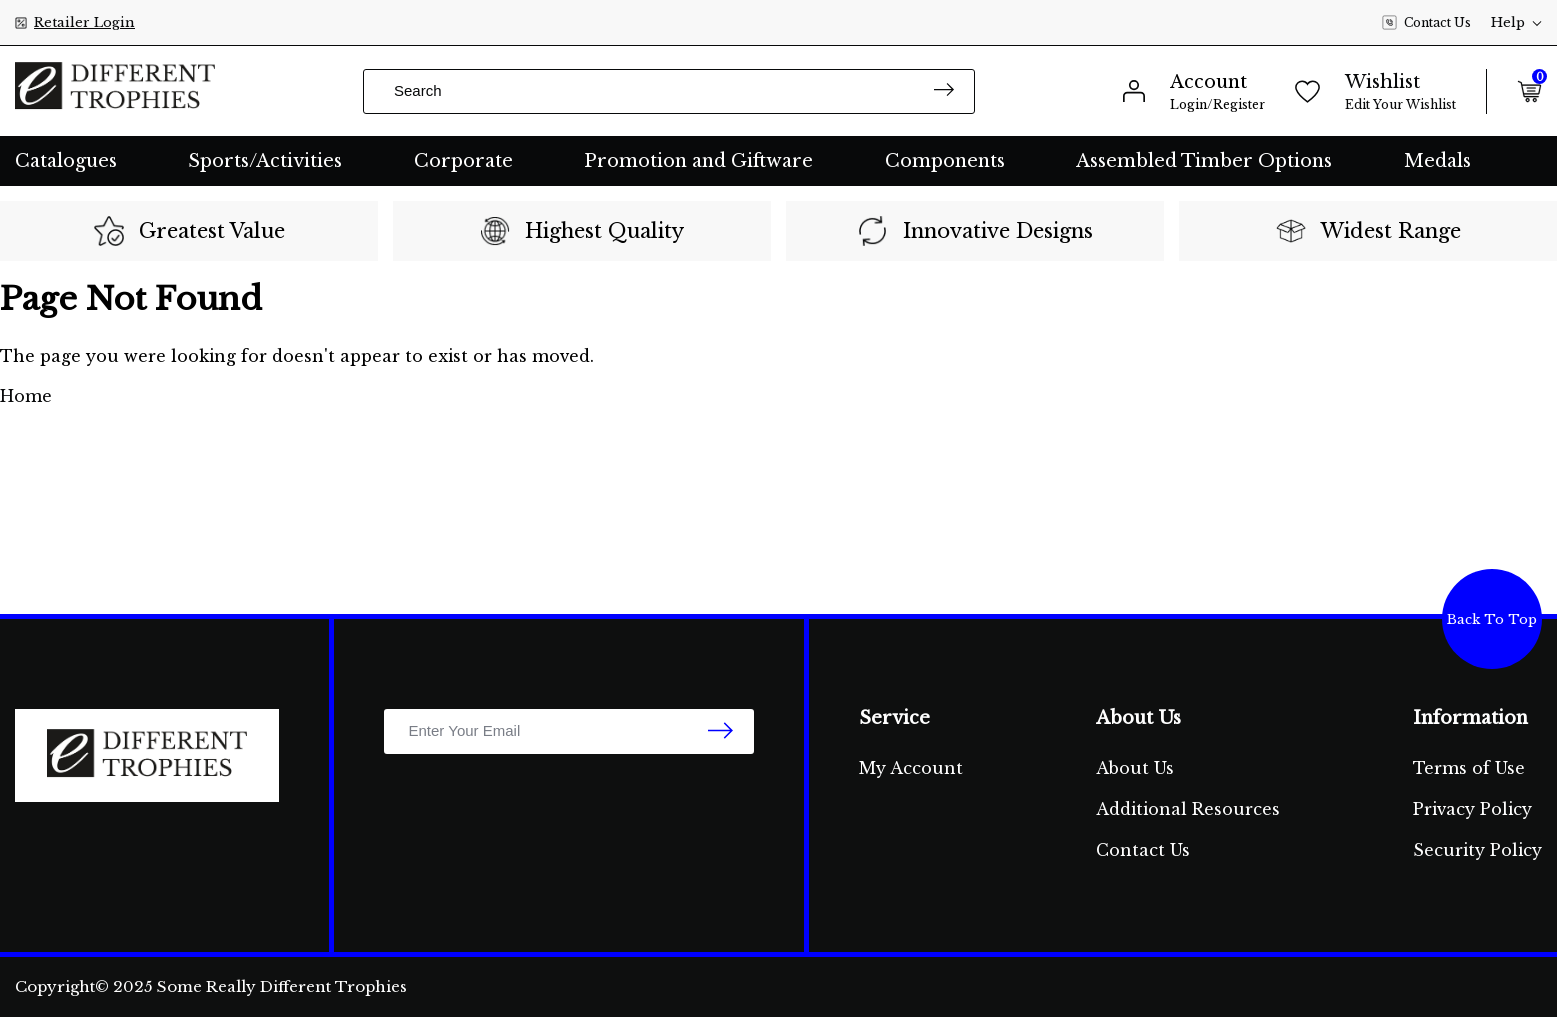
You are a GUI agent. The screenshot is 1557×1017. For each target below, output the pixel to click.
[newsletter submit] (720, 732)
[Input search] (669, 91)
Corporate (463, 161)
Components (945, 161)
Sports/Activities (265, 161)
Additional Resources (1188, 809)
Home (26, 396)
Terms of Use (1469, 768)
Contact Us (1426, 23)
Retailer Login (84, 22)
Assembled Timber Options (1204, 161)
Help (1516, 22)
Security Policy (1477, 850)
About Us (1135, 768)
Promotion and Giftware (698, 161)
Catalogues (66, 161)
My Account (911, 768)
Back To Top (1492, 619)
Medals (1437, 161)
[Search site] (944, 91)
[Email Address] (569, 731)
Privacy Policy (1472, 809)
